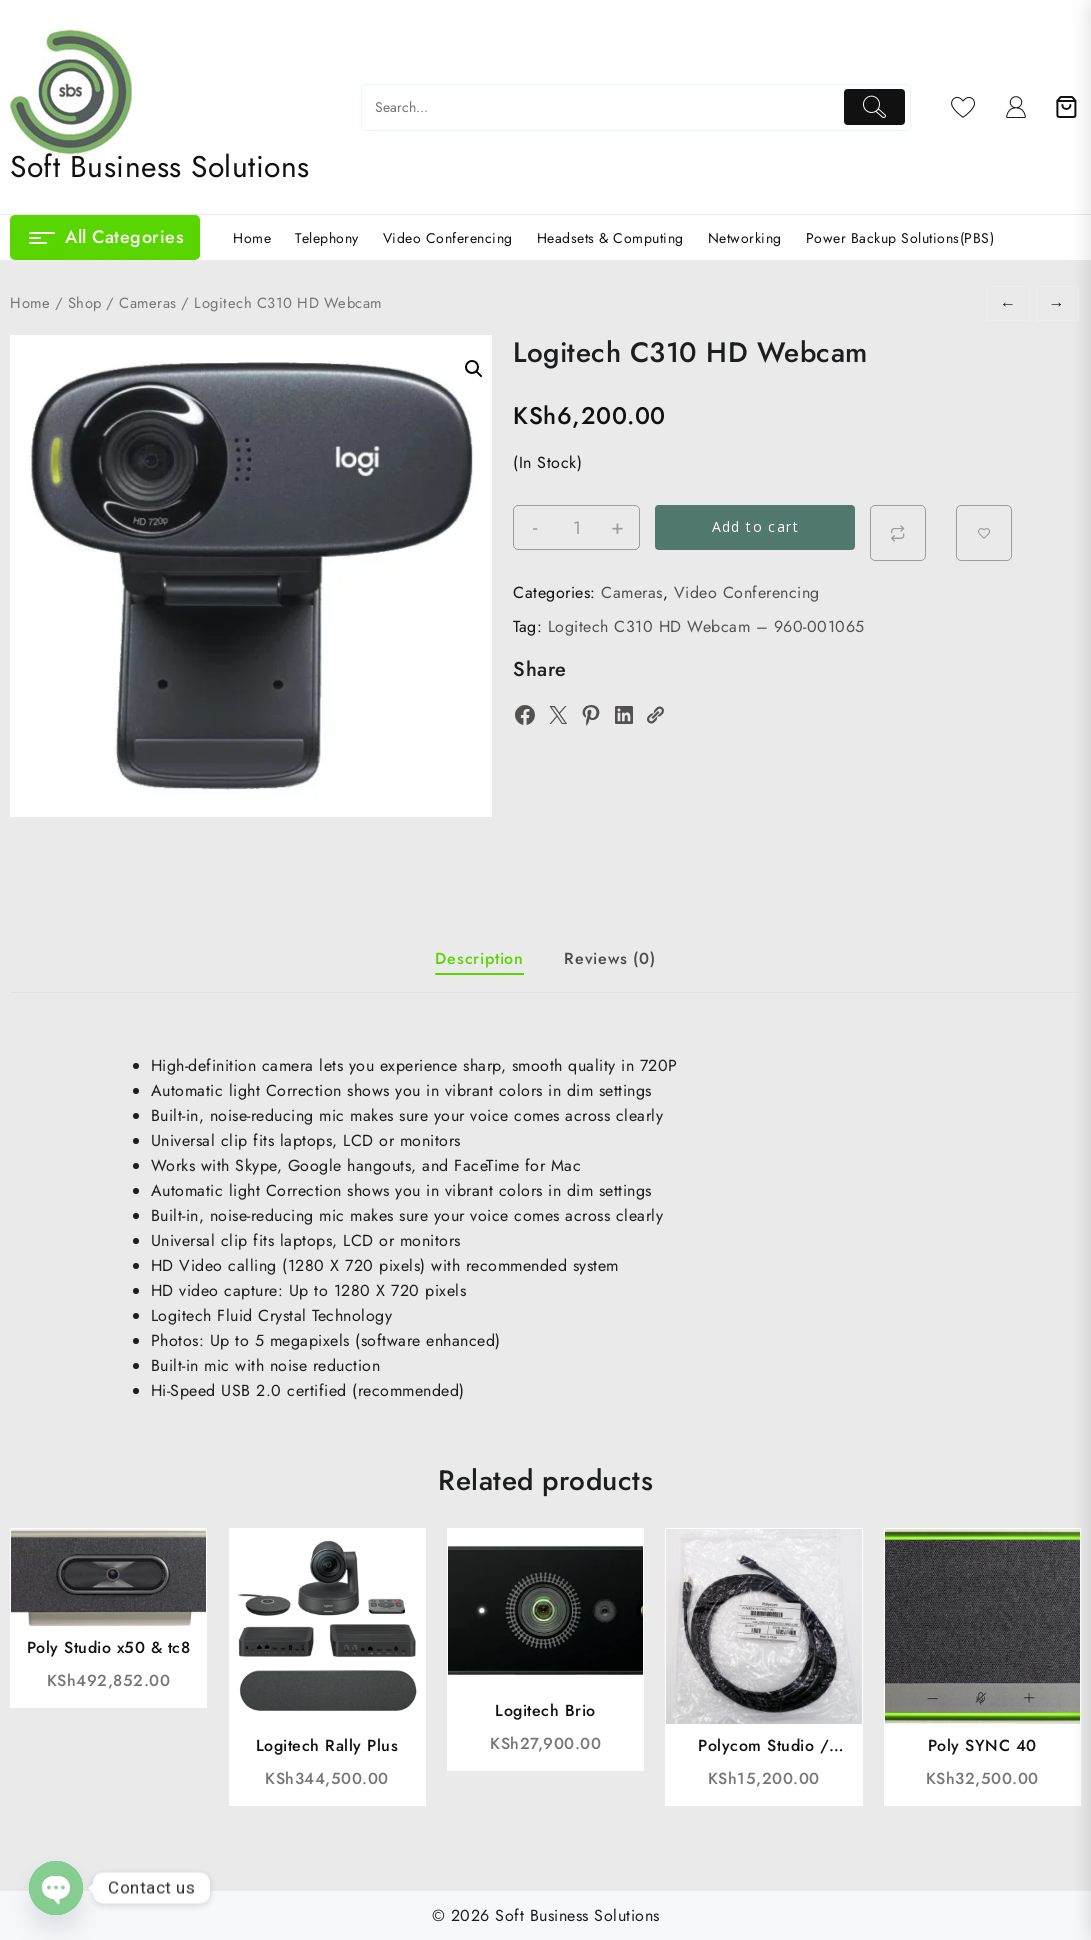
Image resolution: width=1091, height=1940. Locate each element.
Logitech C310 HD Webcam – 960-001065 (706, 626)
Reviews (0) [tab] (610, 958)
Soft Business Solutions (160, 166)
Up (299, 1290)
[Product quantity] (576, 528)
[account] (1016, 107)
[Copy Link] (655, 715)
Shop (85, 303)
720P (659, 1065)
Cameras (148, 303)
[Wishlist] (963, 107)
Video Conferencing (747, 592)
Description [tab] (479, 958)
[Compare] (898, 533)
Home (30, 303)
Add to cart (755, 526)
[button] (474, 369)
